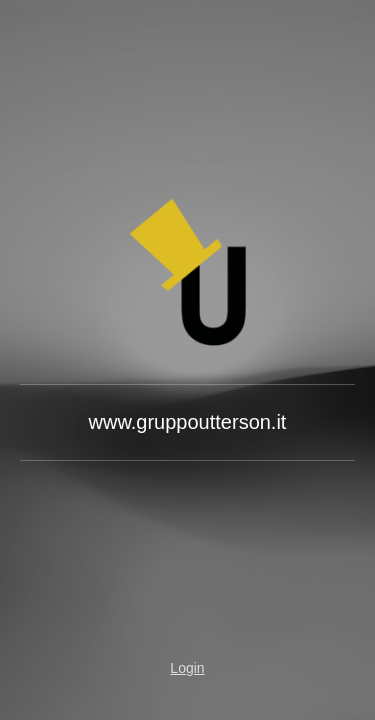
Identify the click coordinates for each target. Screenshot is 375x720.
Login (187, 668)
